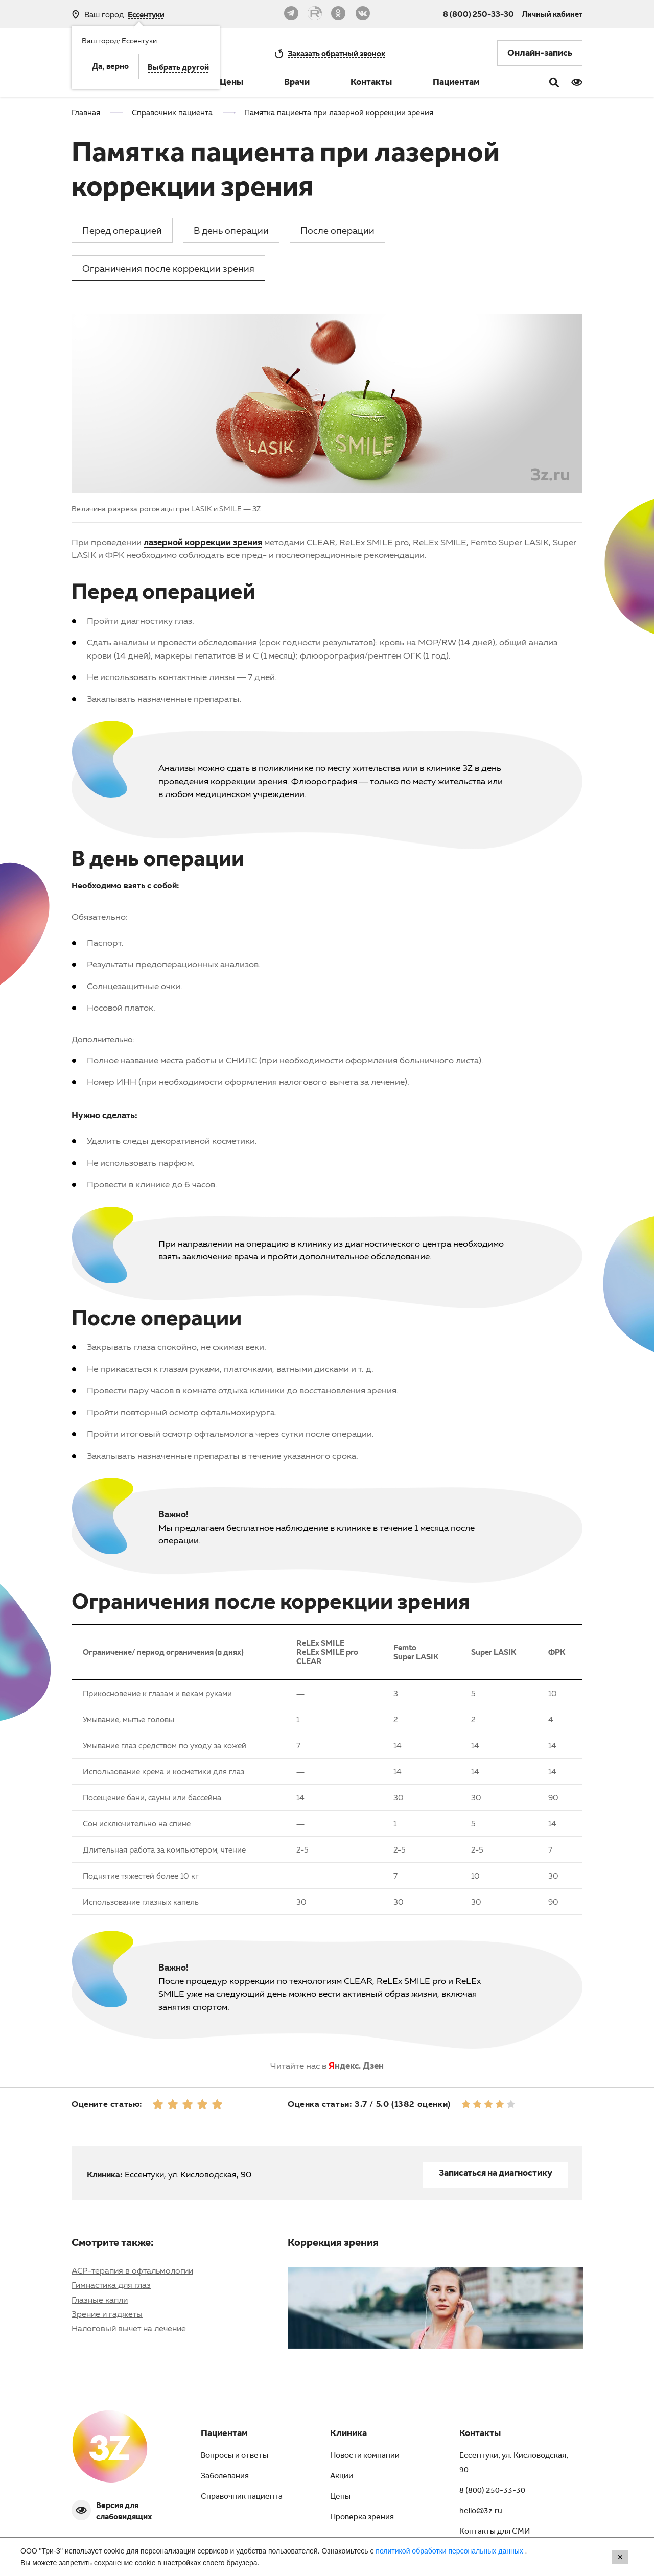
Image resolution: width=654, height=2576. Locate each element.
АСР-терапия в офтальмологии (132, 2270)
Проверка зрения (362, 2518)
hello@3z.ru (480, 2512)
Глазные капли (100, 2299)
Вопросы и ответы (234, 2456)
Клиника (348, 2434)
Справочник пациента (242, 2497)
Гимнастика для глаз (111, 2285)
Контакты (371, 83)
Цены (231, 83)
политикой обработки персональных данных (450, 2551)
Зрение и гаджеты (107, 2314)
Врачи (297, 83)
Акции (341, 2477)
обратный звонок (336, 53)
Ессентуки (146, 14)
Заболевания (225, 2477)
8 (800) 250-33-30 (478, 13)
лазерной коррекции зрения (203, 541)
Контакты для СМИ (494, 2532)
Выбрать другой (178, 68)
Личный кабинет (552, 13)
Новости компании (365, 2456)
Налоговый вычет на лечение (129, 2328)
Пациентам (456, 83)
